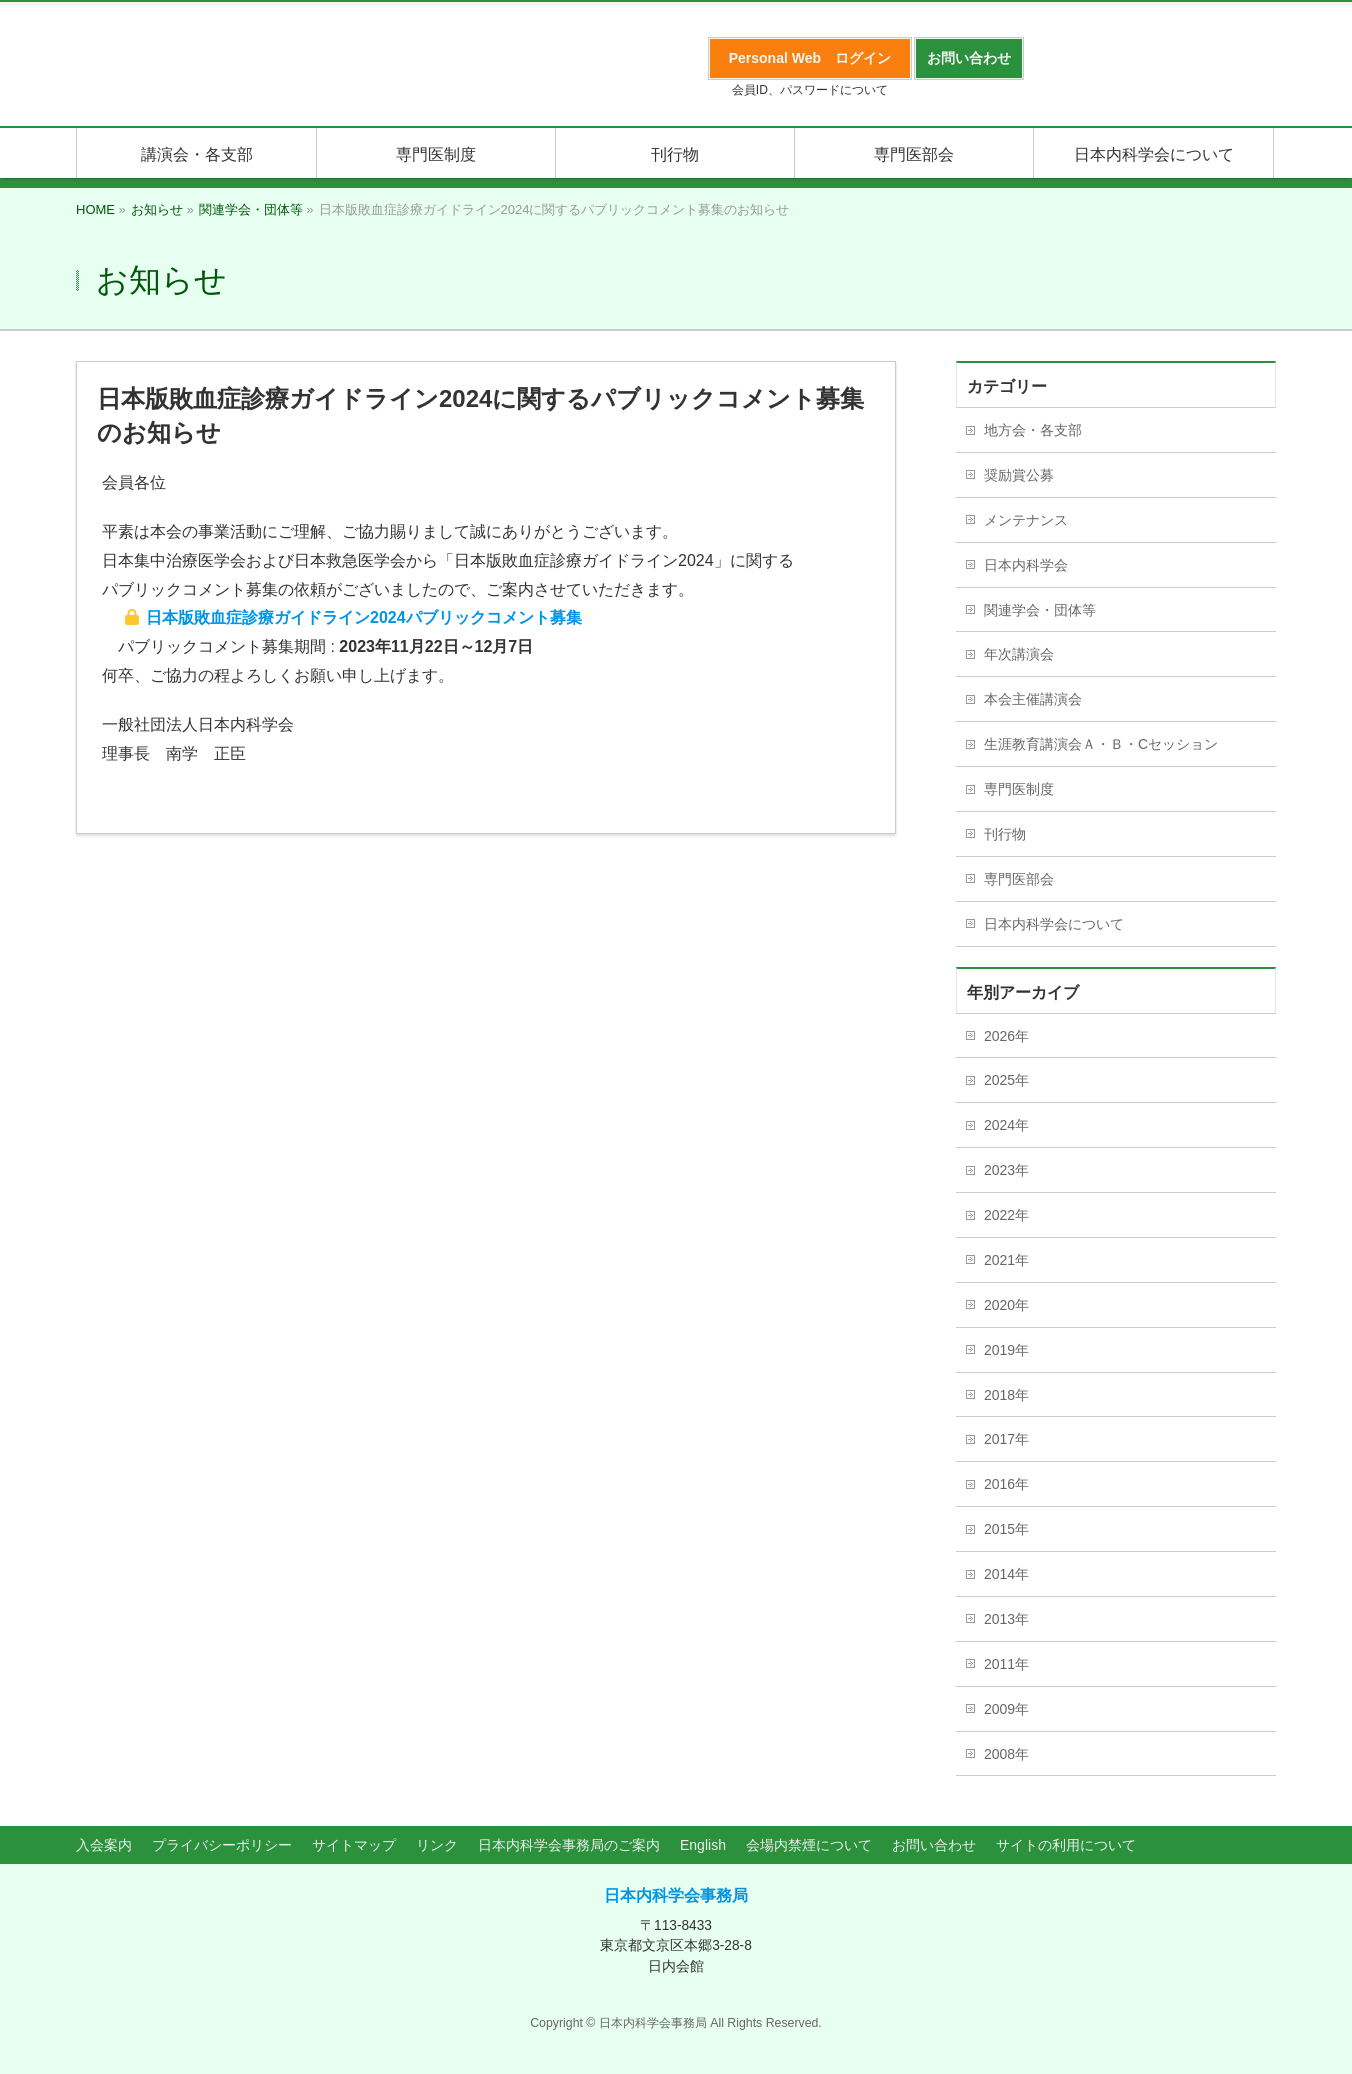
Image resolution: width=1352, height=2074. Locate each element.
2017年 (1006, 1439)
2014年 (1006, 1574)
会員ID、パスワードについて (810, 90)
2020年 (1006, 1305)
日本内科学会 (1026, 565)
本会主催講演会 (1033, 699)
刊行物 (1005, 834)
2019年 (1006, 1350)
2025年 (1006, 1080)
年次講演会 (1019, 654)
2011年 (1006, 1664)
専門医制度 (1019, 789)
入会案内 (104, 1845)
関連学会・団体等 (1040, 610)
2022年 (1006, 1215)
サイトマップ (354, 1845)
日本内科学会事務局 (676, 1895)
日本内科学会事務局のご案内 (569, 1845)
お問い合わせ (934, 1845)
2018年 (1006, 1395)
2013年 (1006, 1619)
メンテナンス (1026, 520)
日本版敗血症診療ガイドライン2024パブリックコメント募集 (364, 617)
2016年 (1006, 1484)
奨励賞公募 (1019, 475)
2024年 (1006, 1125)
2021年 (1006, 1260)
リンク (437, 1845)
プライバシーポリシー (222, 1845)
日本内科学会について (1054, 924)
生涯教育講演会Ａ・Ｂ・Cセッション (1101, 744)
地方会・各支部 (1033, 430)
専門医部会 (1019, 879)
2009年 (1006, 1709)
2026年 (1006, 1036)
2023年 (1006, 1170)
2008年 (1006, 1754)
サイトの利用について (1066, 1845)
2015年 (1006, 1529)
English (703, 1845)
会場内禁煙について (809, 1845)
